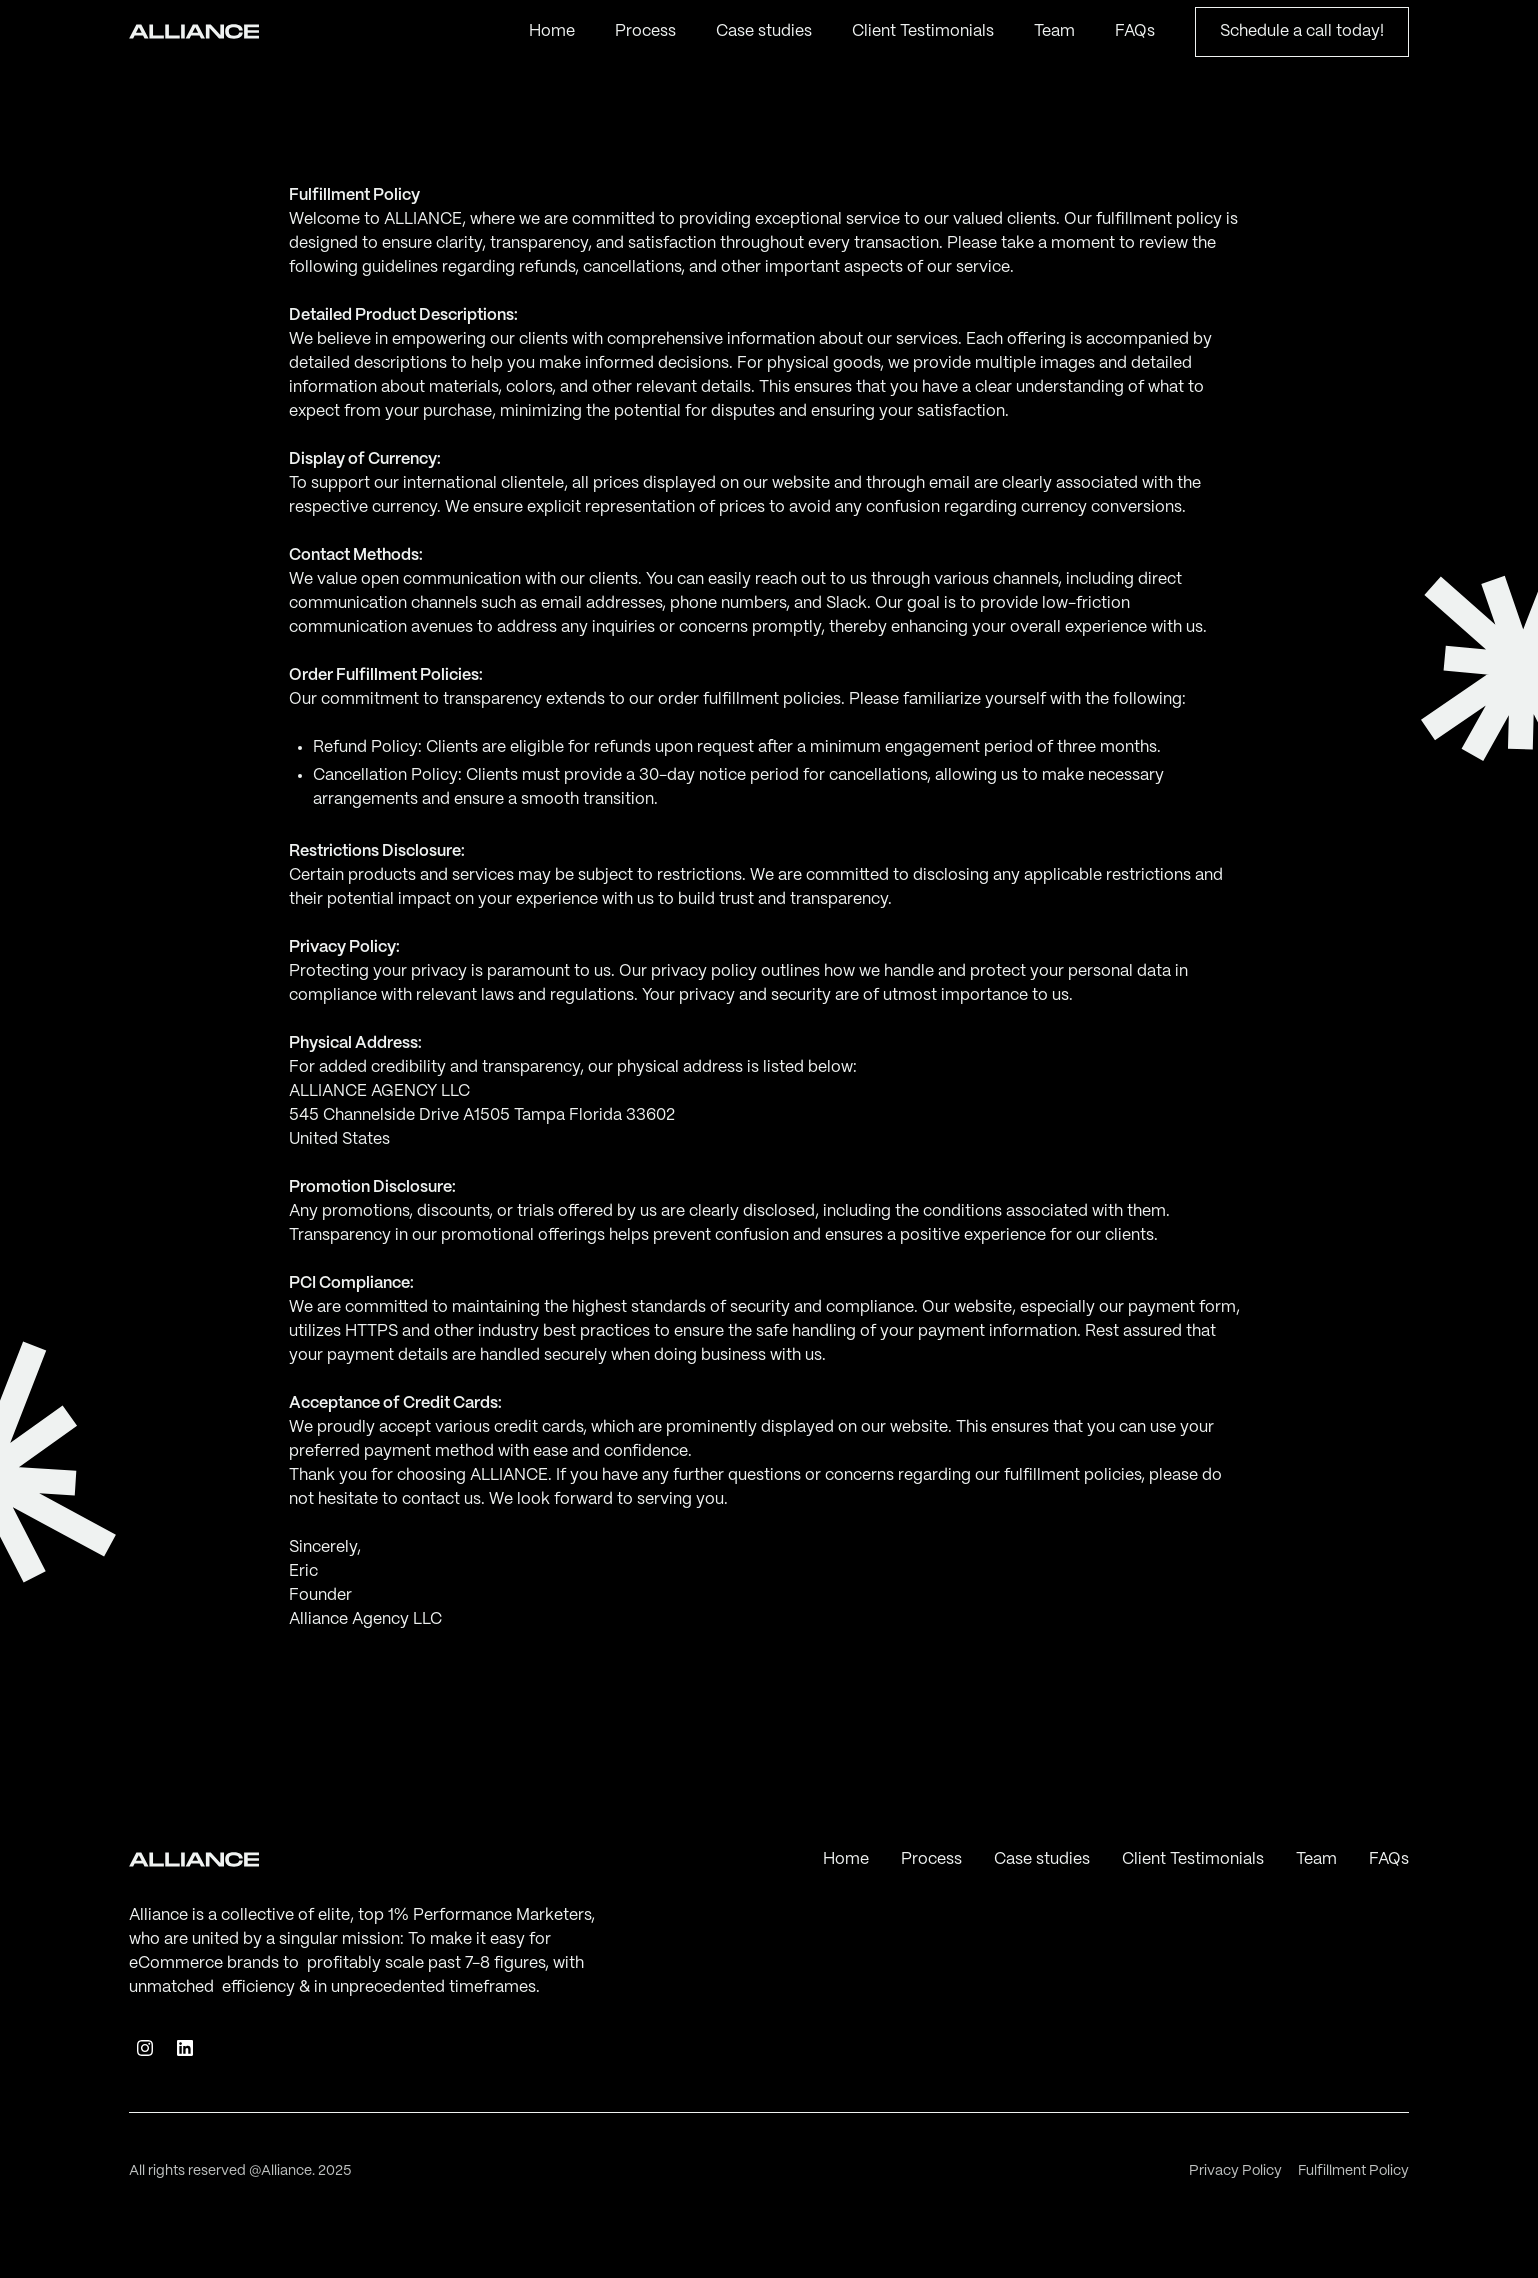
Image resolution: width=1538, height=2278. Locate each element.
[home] (194, 32)
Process (645, 31)
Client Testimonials (923, 31)
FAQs (1135, 31)
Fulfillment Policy (1353, 2171)
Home (552, 31)
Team (1054, 31)
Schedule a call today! (1302, 31)
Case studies (764, 31)
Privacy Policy (1235, 2171)
